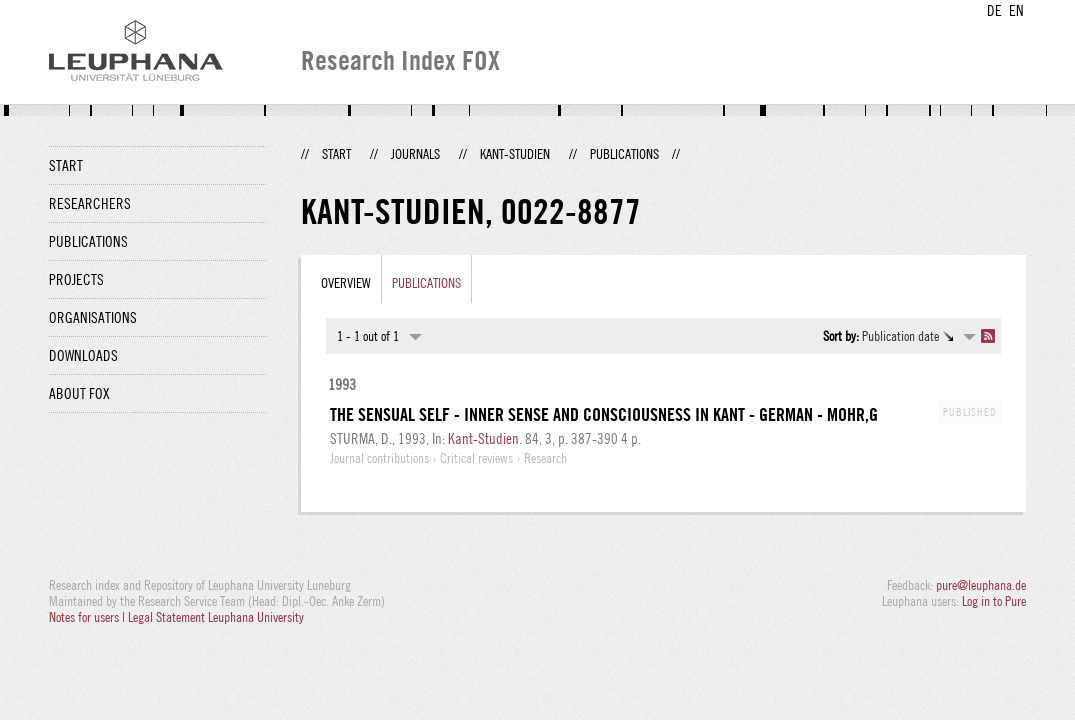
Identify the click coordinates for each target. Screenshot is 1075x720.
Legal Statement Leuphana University (216, 617)
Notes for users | (88, 617)
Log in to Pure (994, 601)
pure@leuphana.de (981, 585)
